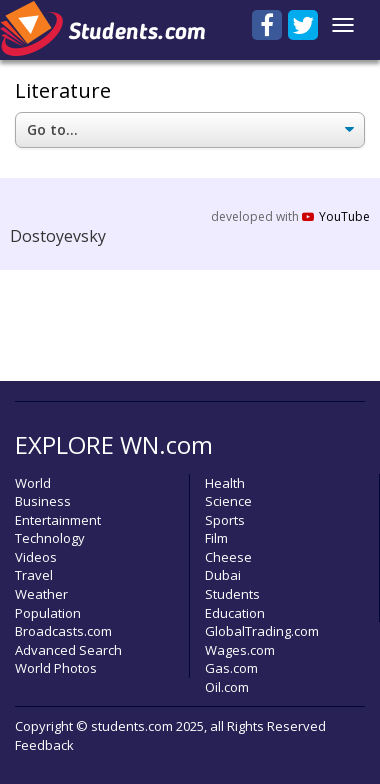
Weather (41, 594)
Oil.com (227, 687)
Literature (63, 90)
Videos (36, 557)
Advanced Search (68, 650)
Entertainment (58, 520)
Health (225, 483)
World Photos (56, 668)
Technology (50, 538)
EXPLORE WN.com (114, 444)
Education (235, 613)
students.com (132, 726)
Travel (34, 575)
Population (48, 613)
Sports (225, 520)
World (33, 483)
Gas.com (231, 668)
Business (43, 501)
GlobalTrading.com (262, 631)
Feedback (44, 745)
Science (228, 501)
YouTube (336, 216)
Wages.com (240, 650)
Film (216, 538)
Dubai (223, 575)
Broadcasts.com (63, 631)
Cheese (228, 557)
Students (232, 594)
